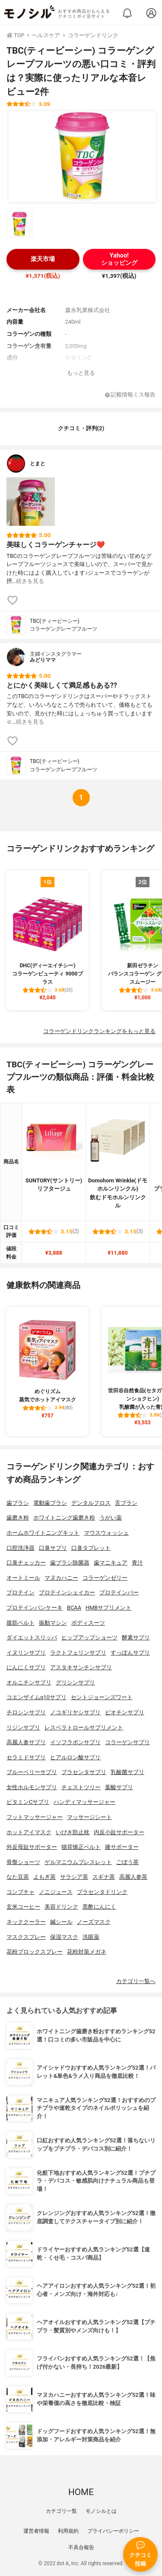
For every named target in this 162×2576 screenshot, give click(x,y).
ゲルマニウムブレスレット (78, 1862)
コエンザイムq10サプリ (36, 1697)
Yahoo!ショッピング (119, 259)
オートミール (23, 1578)
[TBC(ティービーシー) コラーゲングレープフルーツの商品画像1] (82, 156)
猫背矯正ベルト (81, 1847)
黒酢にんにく (99, 1906)
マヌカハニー (61, 1578)
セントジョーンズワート (102, 1697)
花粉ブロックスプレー (34, 1951)
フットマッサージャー (34, 1817)
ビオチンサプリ (124, 1712)
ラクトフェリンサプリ (78, 1652)
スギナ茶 (103, 1877)
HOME (81, 2492)
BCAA (74, 1607)
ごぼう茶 (127, 1862)
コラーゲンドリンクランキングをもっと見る (99, 1031)
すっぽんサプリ (130, 1652)
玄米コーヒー (23, 1906)
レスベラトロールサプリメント (83, 1727)
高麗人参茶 (133, 1877)
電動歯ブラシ (50, 1503)
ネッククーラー (26, 1922)
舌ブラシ (126, 1503)
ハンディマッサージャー (84, 1802)
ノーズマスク (94, 1922)
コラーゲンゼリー (105, 1578)
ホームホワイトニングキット (42, 1533)
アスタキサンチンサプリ (81, 1667)
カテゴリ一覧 (61, 2511)
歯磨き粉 (17, 1517)
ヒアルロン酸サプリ (75, 1757)
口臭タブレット (91, 1548)
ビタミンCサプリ (27, 1802)
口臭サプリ (53, 1548)
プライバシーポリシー (113, 2531)
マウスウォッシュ (106, 1533)
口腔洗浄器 (20, 1548)
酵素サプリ (136, 1637)
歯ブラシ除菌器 (69, 1562)
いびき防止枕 (72, 1832)
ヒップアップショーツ (89, 1637)
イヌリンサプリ (26, 1652)
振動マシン (53, 1623)
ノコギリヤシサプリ (75, 1712)
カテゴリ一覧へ (136, 1981)
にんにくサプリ (26, 1667)
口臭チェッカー (26, 1562)
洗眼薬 (91, 1937)
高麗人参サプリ (26, 1742)
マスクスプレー (26, 1937)
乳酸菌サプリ (127, 1772)
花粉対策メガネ (86, 1951)
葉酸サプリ (119, 1787)
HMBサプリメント (108, 1607)
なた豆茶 (17, 1877)
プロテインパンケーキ (34, 1607)
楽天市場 (43, 259)
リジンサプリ (23, 1727)
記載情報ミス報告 (130, 395)
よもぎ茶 (44, 1877)
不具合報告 (81, 2547)
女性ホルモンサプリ (31, 1787)
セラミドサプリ (26, 1757)
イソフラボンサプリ (75, 1742)
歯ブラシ (17, 1503)
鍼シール (61, 1922)
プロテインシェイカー (67, 1592)
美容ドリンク (61, 1906)
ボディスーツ (88, 1623)
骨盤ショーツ (23, 1862)
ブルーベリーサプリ (31, 1772)
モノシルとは (101, 2511)
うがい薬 (110, 1517)
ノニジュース (56, 1892)
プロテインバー (119, 1592)
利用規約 (68, 2531)
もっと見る (81, 373)
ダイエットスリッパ (31, 1637)
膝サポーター (122, 1847)
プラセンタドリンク (102, 1892)
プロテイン (20, 1592)
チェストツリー (81, 1787)
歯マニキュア (110, 1562)
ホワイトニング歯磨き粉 (64, 1517)
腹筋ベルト (20, 1623)
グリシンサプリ (75, 1682)
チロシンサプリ (26, 1712)
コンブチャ (20, 1892)
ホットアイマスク (28, 1832)
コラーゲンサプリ (127, 1742)
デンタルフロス (91, 1503)
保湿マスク (64, 1937)
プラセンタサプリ (83, 1772)
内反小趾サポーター (119, 1832)
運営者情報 (36, 2531)
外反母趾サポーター (31, 1847)
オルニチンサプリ (28, 1682)
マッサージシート (89, 1817)
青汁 (137, 1562)
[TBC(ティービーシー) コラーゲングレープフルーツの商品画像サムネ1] (19, 224)
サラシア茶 (74, 1877)
